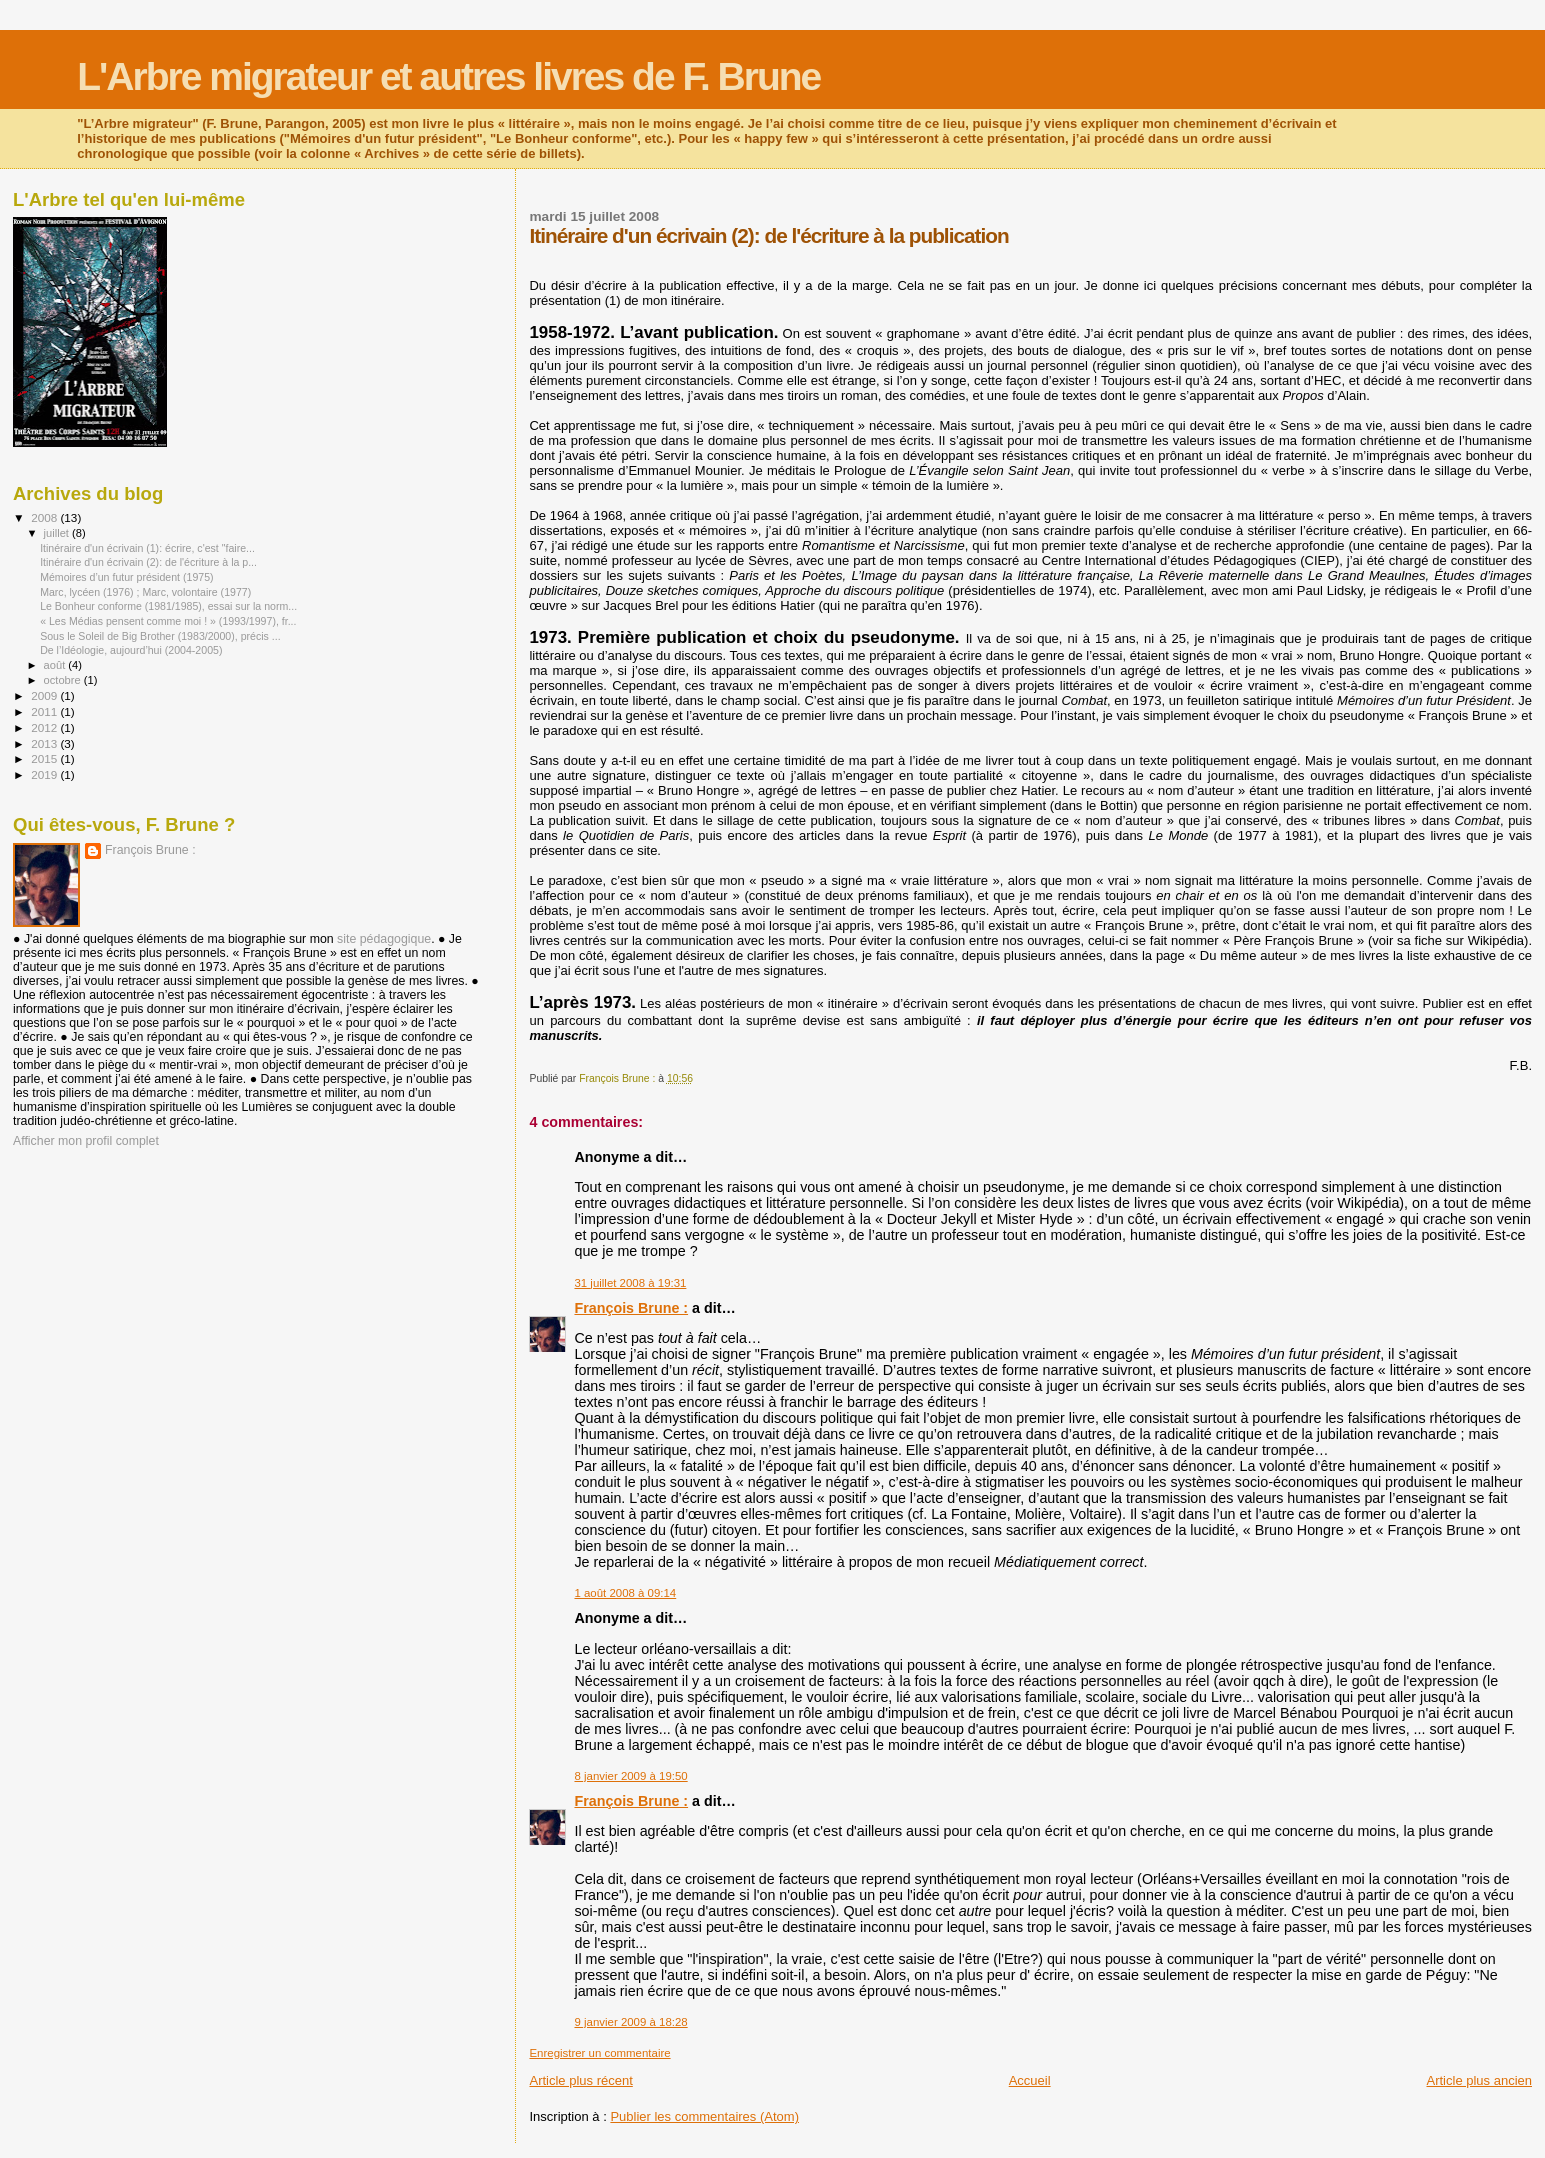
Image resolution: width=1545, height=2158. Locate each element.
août (56, 665)
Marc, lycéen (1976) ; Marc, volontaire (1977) (145, 592)
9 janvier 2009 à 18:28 (630, 2022)
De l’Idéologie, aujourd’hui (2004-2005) (131, 650)
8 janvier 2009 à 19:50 (630, 1776)
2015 (45, 758)
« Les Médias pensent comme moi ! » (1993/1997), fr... (168, 621)
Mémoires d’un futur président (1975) (126, 577)
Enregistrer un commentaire (599, 2053)
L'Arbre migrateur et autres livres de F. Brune (448, 76)
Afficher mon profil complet (86, 1141)
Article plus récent (580, 2080)
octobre (64, 680)
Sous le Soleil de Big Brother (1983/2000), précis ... (160, 636)
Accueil (1030, 2080)
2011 (45, 711)
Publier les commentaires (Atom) (704, 2116)
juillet (58, 533)
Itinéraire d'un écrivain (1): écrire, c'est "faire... (147, 548)
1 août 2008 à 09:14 (625, 1593)
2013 (45, 743)
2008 (45, 517)
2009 (45, 695)
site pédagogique (384, 939)
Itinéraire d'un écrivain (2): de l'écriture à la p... (148, 562)
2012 (45, 727)
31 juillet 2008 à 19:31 (630, 1283)
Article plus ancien (1480, 2080)
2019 (45, 774)
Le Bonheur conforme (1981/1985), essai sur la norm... (168, 606)
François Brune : (631, 1308)
